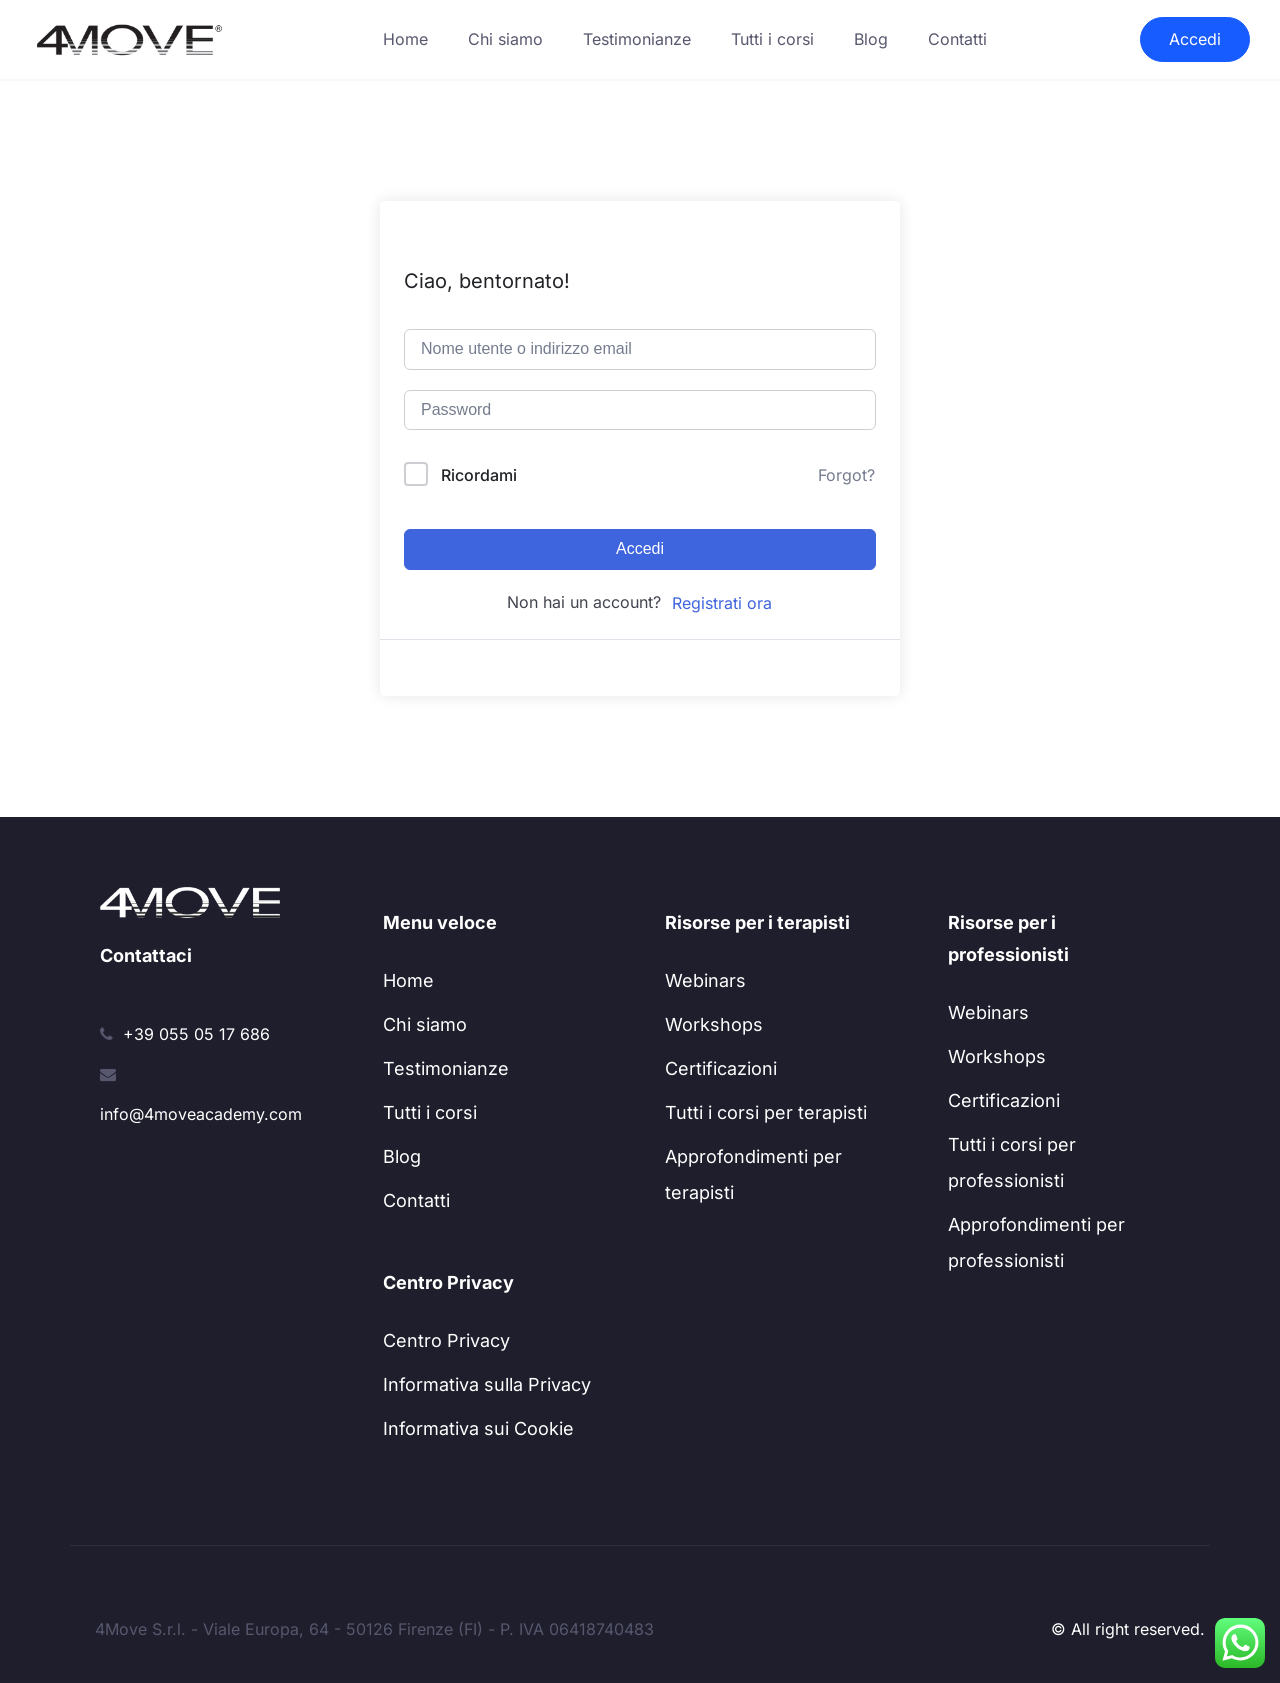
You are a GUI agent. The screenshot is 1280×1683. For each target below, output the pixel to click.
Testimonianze (637, 39)
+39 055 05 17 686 (196, 1034)
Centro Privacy (446, 1340)
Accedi (1195, 39)
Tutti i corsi (772, 39)
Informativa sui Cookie (478, 1428)
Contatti (957, 39)
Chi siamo (505, 39)
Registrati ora (722, 603)
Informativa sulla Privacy (487, 1384)
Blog (871, 39)
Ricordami (479, 475)
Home (405, 39)
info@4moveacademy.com (201, 1114)
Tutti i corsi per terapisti (766, 1112)
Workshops (714, 1024)
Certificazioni (721, 1068)
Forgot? (846, 475)
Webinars (705, 980)
